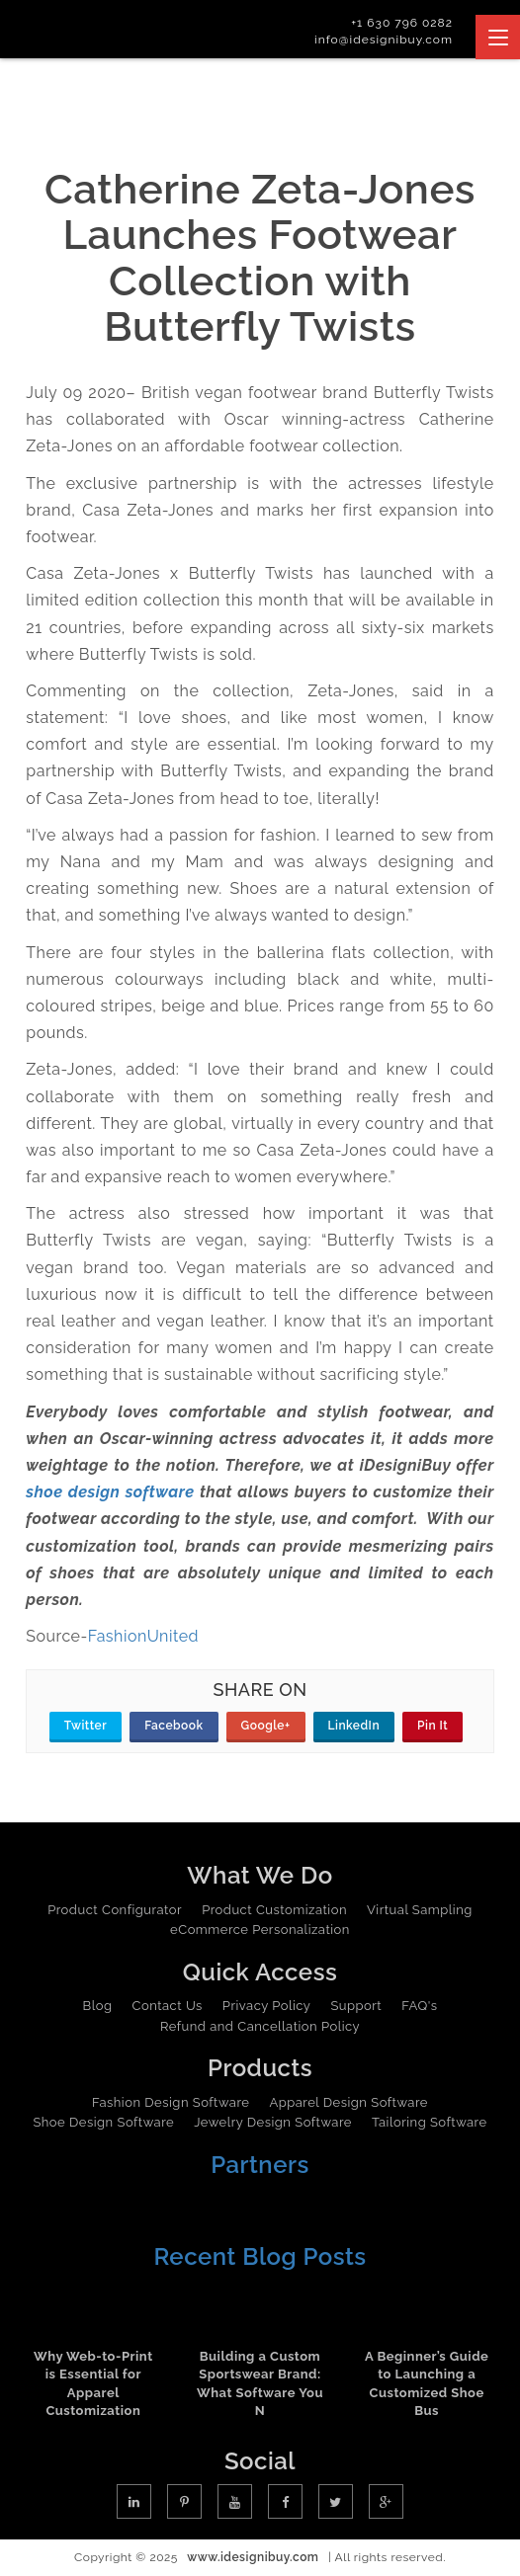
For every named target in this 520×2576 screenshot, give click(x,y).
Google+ (266, 1725)
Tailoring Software (429, 2122)
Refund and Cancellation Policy (260, 2026)
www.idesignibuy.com (252, 2557)
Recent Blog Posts (259, 2256)
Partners (260, 2164)
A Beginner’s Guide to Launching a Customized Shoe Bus (426, 2384)
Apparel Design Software (348, 2102)
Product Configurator (114, 1909)
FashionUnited (143, 1636)
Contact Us (167, 2005)
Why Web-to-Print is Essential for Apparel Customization (93, 2384)
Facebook (173, 1725)
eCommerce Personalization (260, 1929)
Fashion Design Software (170, 2102)
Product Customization (274, 1909)
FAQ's (419, 2005)
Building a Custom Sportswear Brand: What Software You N (260, 2384)
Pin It (432, 1725)
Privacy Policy (266, 2005)
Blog (98, 2005)
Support (356, 2005)
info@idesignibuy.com (383, 39)
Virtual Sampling (420, 1909)
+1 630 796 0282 (402, 23)
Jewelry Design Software (273, 2122)
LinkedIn (354, 1725)
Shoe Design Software (103, 2122)
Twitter (85, 1725)
